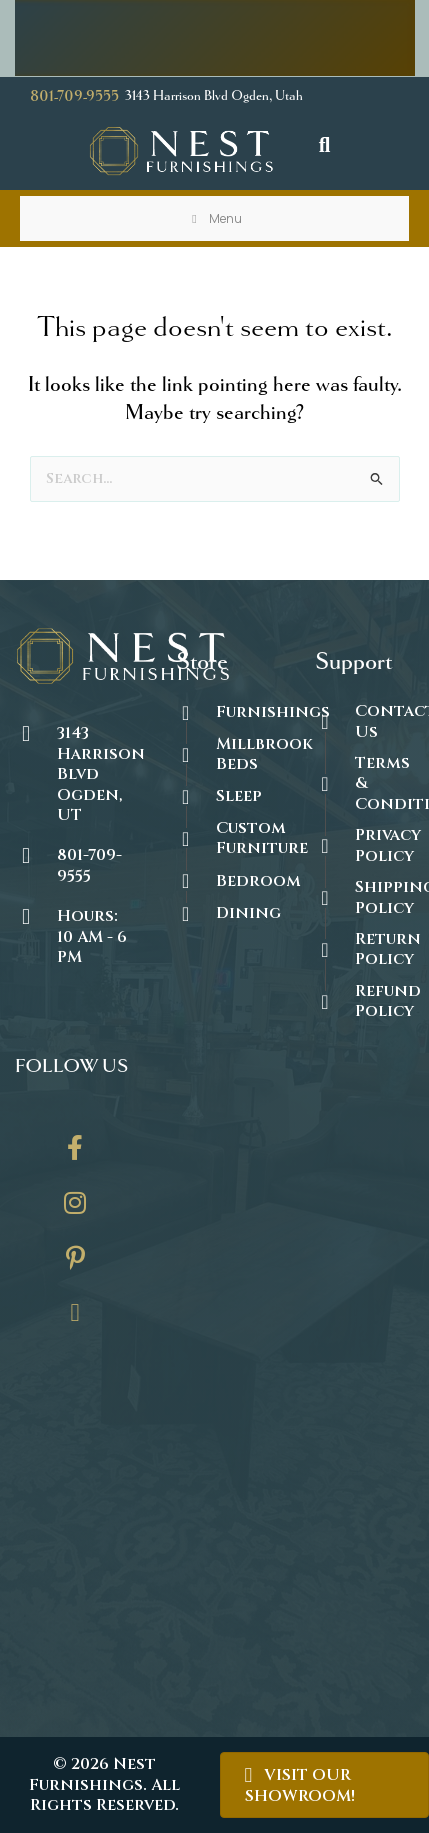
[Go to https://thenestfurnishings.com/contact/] (75, 1320)
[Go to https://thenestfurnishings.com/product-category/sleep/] (225, 796)
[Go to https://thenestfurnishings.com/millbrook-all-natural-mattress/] (225, 754)
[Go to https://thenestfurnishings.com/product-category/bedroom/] (225, 881)
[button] (325, 145)
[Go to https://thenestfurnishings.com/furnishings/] (225, 712)
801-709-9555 (74, 96)
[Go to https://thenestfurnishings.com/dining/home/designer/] (225, 838)
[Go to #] (364, 897)
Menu (215, 218)
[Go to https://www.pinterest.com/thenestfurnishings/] (75, 1265)
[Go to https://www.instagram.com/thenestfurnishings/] (75, 1210)
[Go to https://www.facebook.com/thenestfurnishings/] (75, 1155)
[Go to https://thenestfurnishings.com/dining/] (225, 913)
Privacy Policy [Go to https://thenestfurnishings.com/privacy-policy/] (388, 845)
